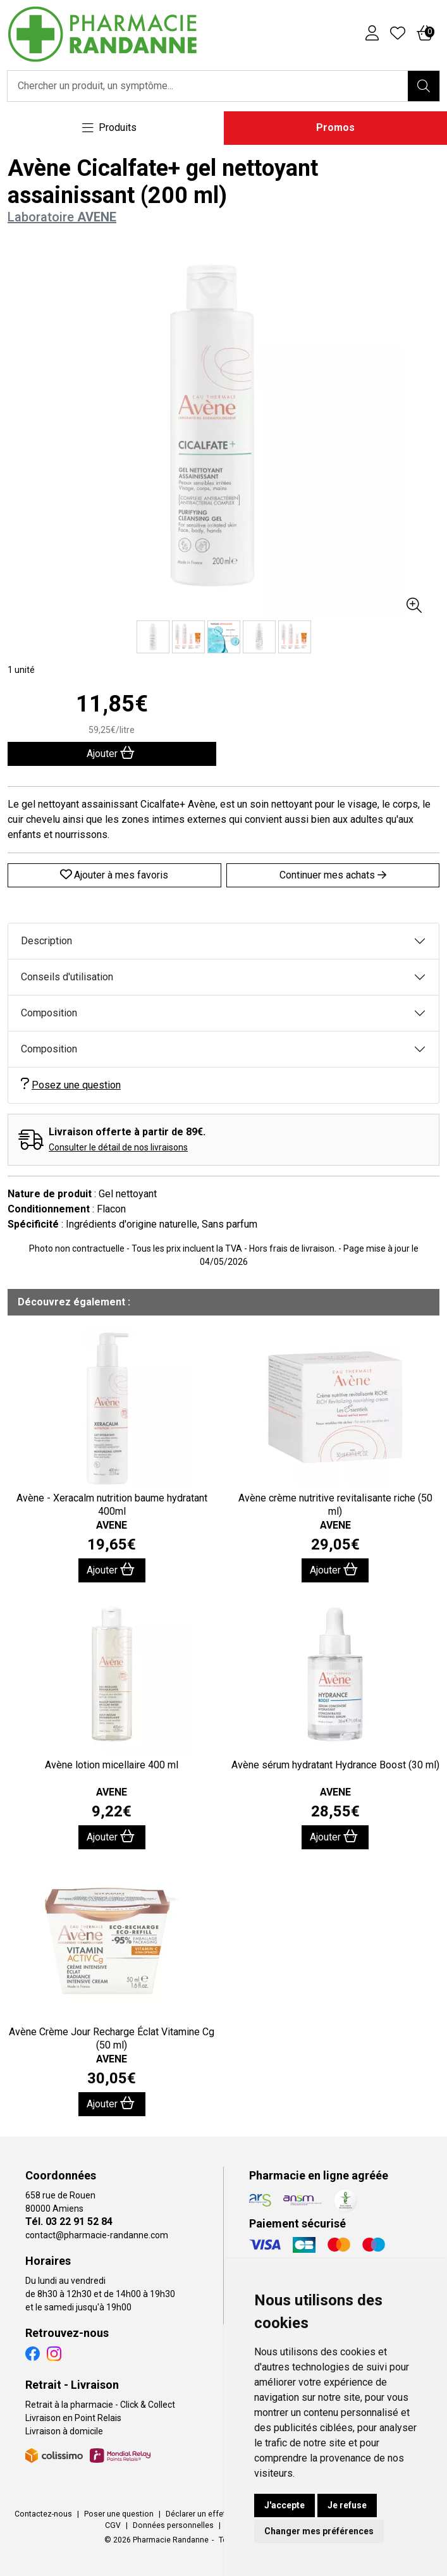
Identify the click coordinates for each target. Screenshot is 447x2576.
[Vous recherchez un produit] (208, 86)
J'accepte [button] (284, 2505)
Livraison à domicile (64, 2431)
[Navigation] (109, 128)
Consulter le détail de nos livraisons (118, 1147)
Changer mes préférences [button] (319, 2531)
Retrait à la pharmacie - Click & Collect (100, 2405)
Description (46, 941)
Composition (49, 1013)
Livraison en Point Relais (73, 2418)
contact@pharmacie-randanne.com (96, 2235)
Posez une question (71, 1084)
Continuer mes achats (332, 875)
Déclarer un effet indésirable (216, 2514)
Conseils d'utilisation (67, 977)
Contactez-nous (43, 2514)
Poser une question (119, 2514)
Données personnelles (173, 2525)
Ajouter (111, 1569)
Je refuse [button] (347, 2505)
